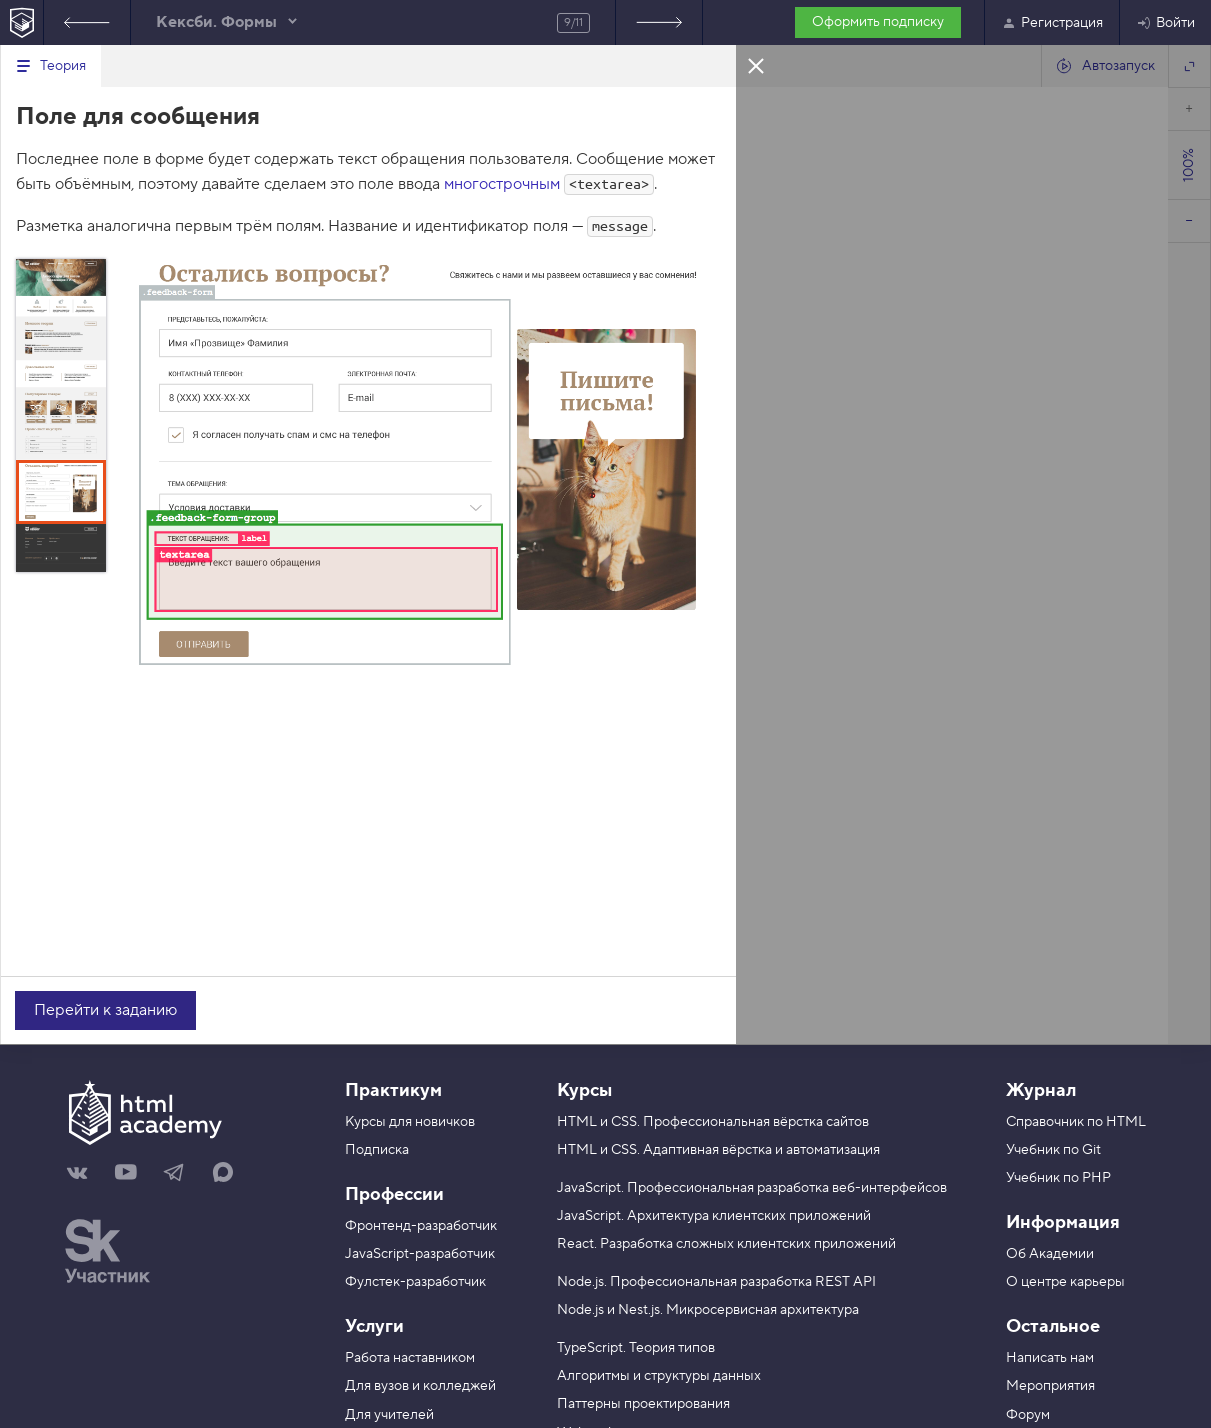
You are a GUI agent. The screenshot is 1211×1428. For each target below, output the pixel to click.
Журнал (1041, 1090)
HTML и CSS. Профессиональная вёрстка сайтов (713, 1122)
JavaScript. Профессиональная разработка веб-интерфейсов (752, 1188)
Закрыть (756, 65)
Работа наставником (410, 1358)
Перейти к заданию (105, 1010)
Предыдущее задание (87, 22)
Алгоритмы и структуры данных (659, 1376)
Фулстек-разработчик (415, 1282)
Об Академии (1050, 1254)
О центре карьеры (1065, 1282)
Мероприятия (1050, 1386)
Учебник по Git (1053, 1150)
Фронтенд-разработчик (421, 1226)
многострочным (502, 184)
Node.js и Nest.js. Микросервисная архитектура (708, 1310)
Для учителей (389, 1415)
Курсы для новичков (410, 1122)
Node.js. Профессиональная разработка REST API (716, 1282)
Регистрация (1052, 23)
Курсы (584, 1090)
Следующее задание (659, 22)
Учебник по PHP (1058, 1178)
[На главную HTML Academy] (21, 22)
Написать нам (1050, 1358)
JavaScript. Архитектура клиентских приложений (714, 1216)
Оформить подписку (878, 22)
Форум (1028, 1415)
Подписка (377, 1150)
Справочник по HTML (1076, 1122)
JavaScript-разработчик (420, 1254)
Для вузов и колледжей (420, 1386)
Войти (1165, 23)
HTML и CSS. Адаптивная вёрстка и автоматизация (718, 1150)
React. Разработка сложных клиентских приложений (726, 1244)
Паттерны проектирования (643, 1404)
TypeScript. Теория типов (636, 1348)
